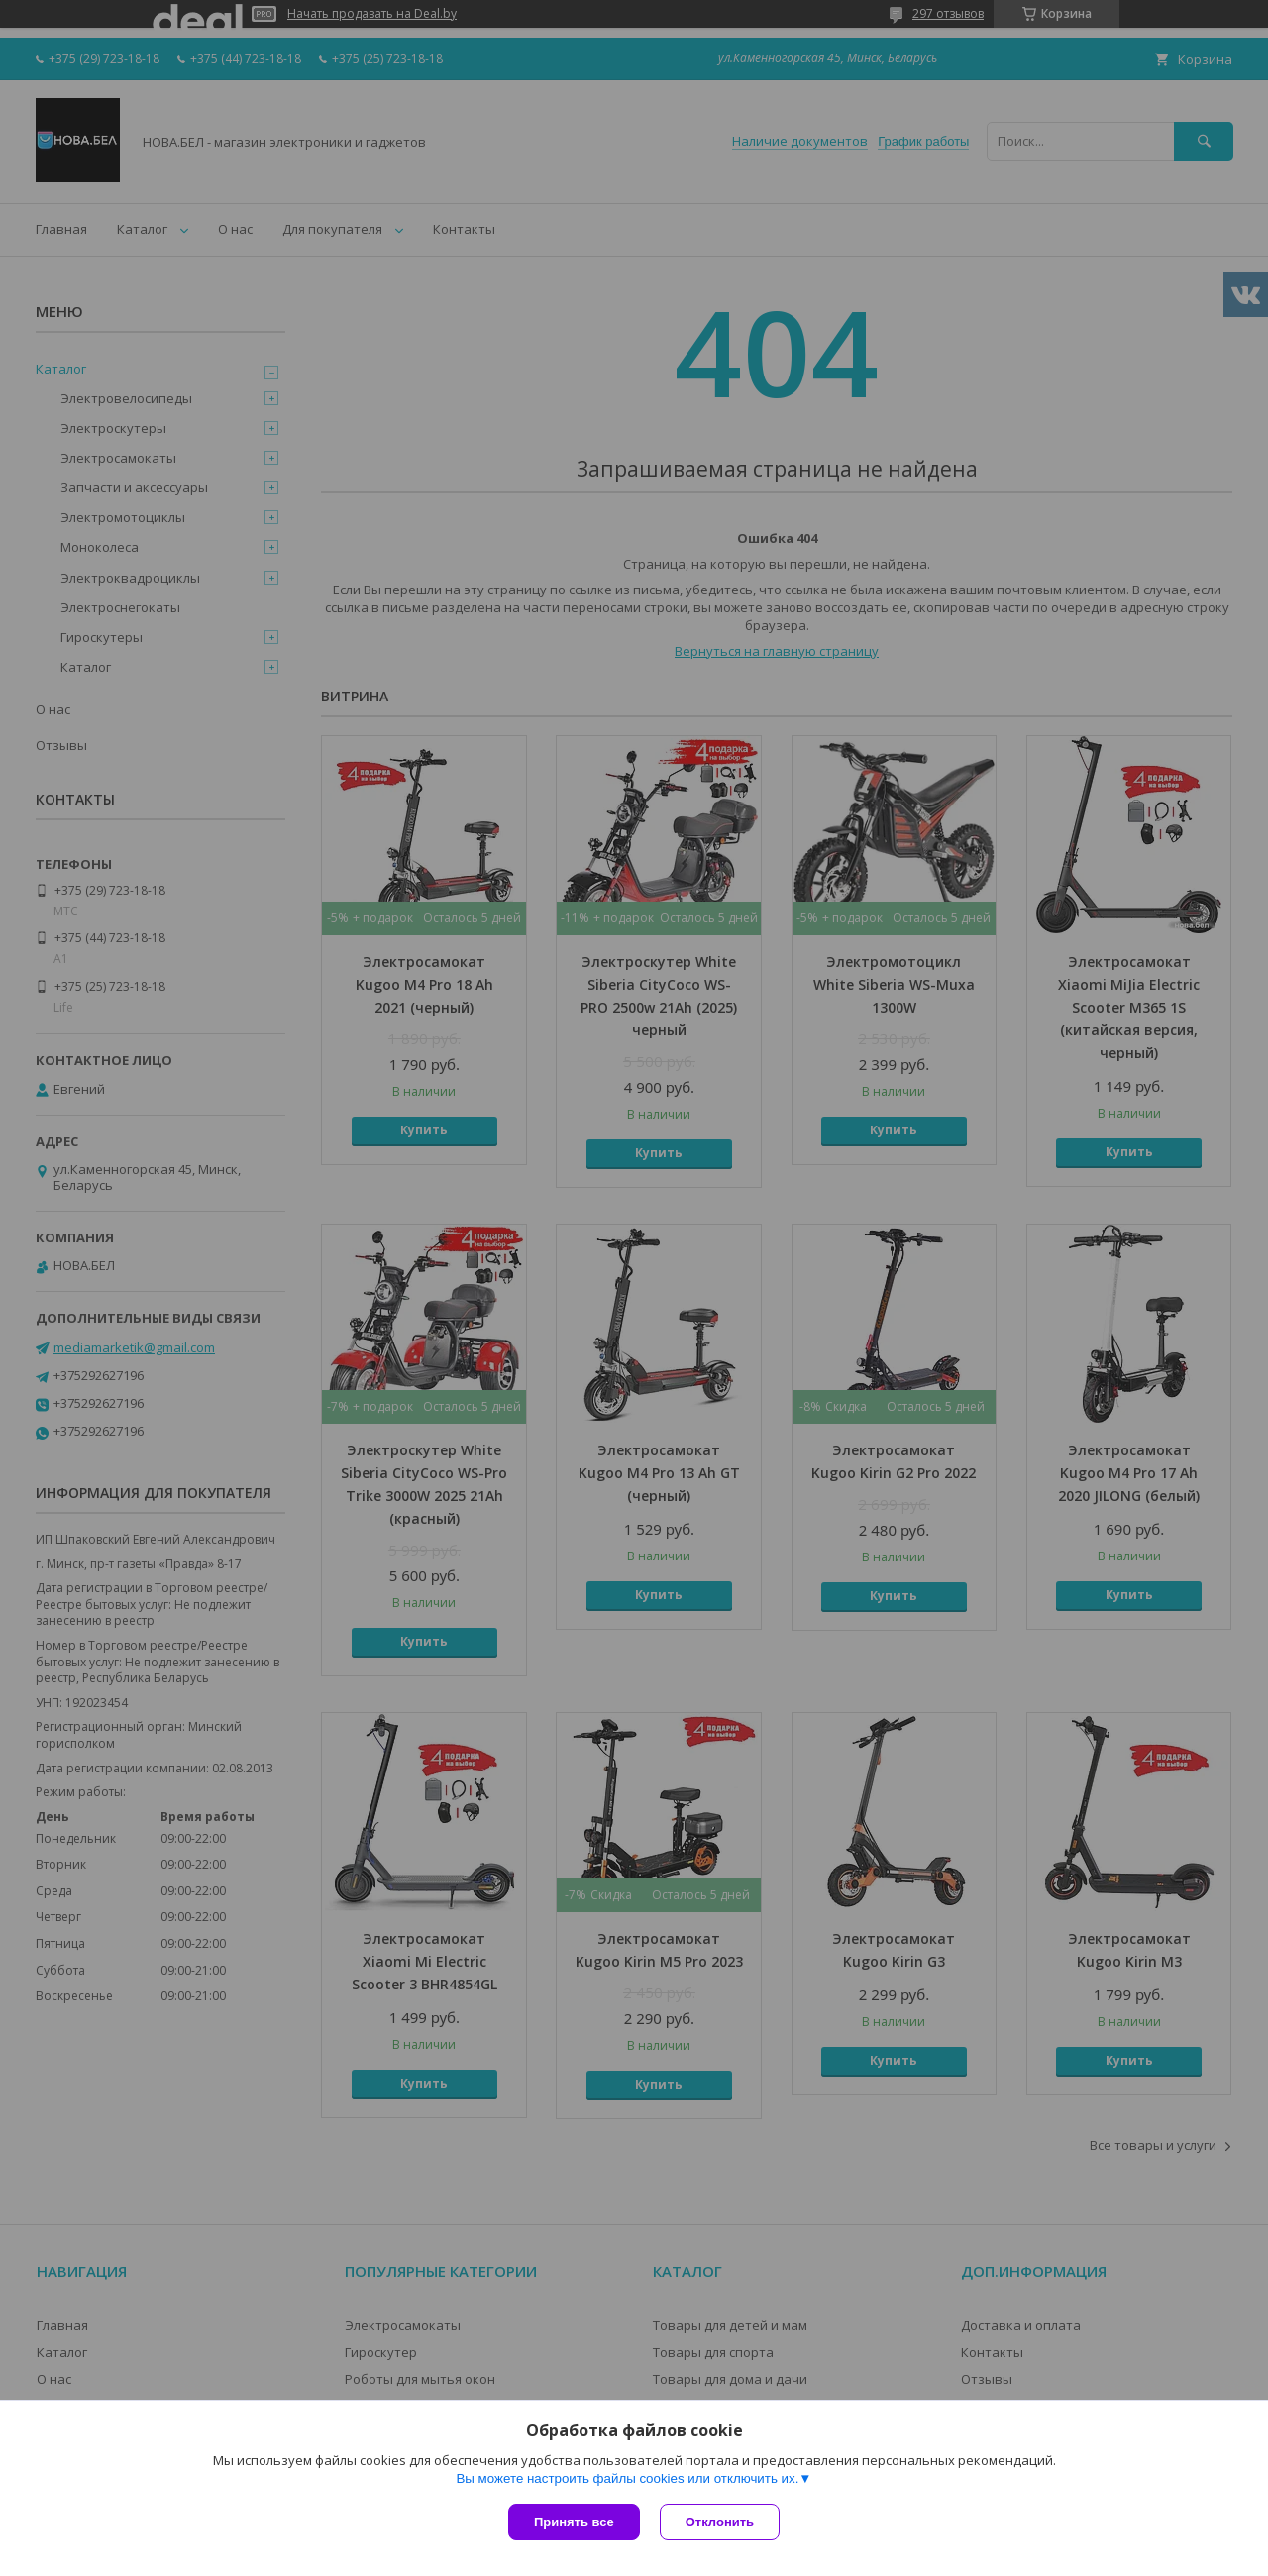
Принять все (574, 2522)
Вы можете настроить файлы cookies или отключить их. (627, 2478)
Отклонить (720, 2522)
